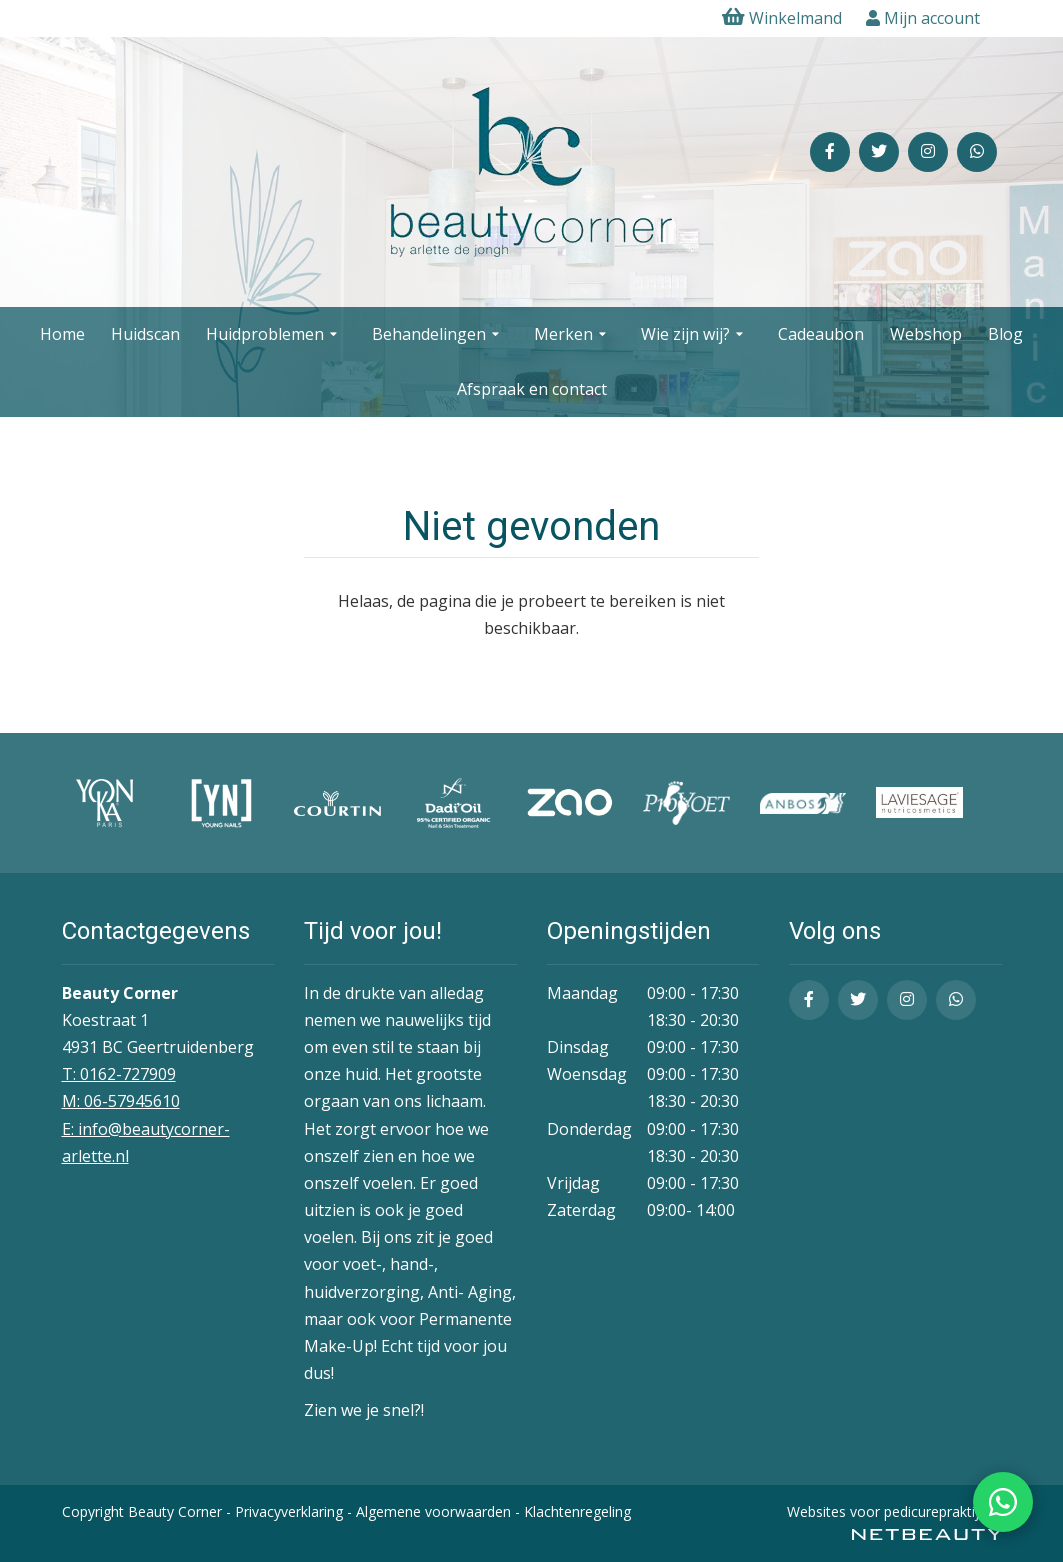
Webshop (926, 334)
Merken (572, 335)
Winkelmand (782, 18)
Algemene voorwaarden (433, 1511)
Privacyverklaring (289, 1511)
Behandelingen (438, 335)
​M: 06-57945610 (121, 1101)
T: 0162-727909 (119, 1074)
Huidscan (145, 334)
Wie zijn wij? (694, 335)
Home (62, 334)
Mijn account (923, 18)
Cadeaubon (821, 334)
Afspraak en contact (532, 389)
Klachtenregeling (577, 1511)
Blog (1005, 334)
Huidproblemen (274, 335)
